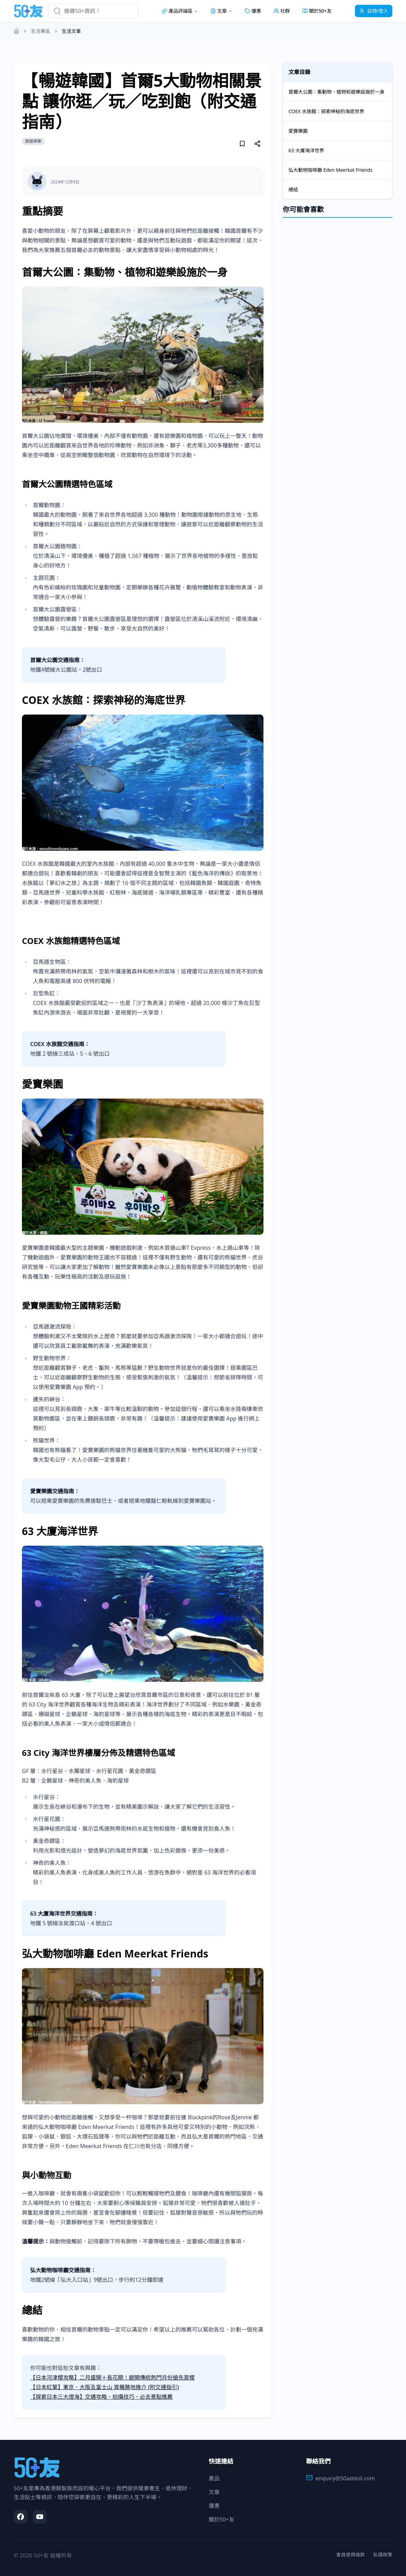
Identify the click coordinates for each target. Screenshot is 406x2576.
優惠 (253, 11)
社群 (281, 11)
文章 (214, 2492)
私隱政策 (382, 2554)
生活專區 (40, 31)
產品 (214, 2478)
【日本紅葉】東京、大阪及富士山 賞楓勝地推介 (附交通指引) (104, 2387)
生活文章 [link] (71, 31)
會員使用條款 (350, 2554)
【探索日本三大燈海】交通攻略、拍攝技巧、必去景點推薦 (101, 2396)
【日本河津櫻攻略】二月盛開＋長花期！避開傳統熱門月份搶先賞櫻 (112, 2377)
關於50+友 (317, 11)
